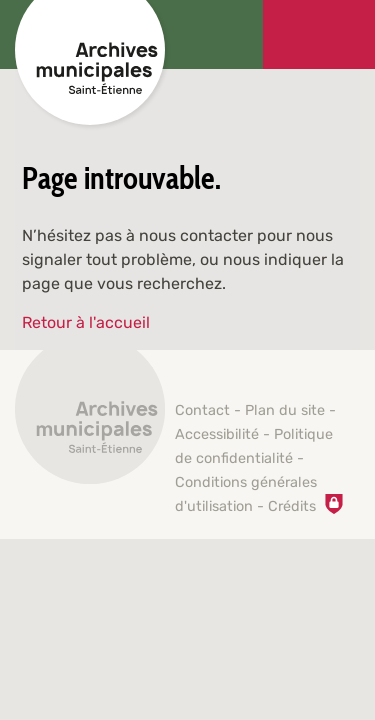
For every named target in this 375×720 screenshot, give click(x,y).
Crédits (292, 506)
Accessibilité (217, 434)
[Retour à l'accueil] (90, 420)
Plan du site (285, 410)
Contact (202, 410)
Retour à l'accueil (86, 322)
